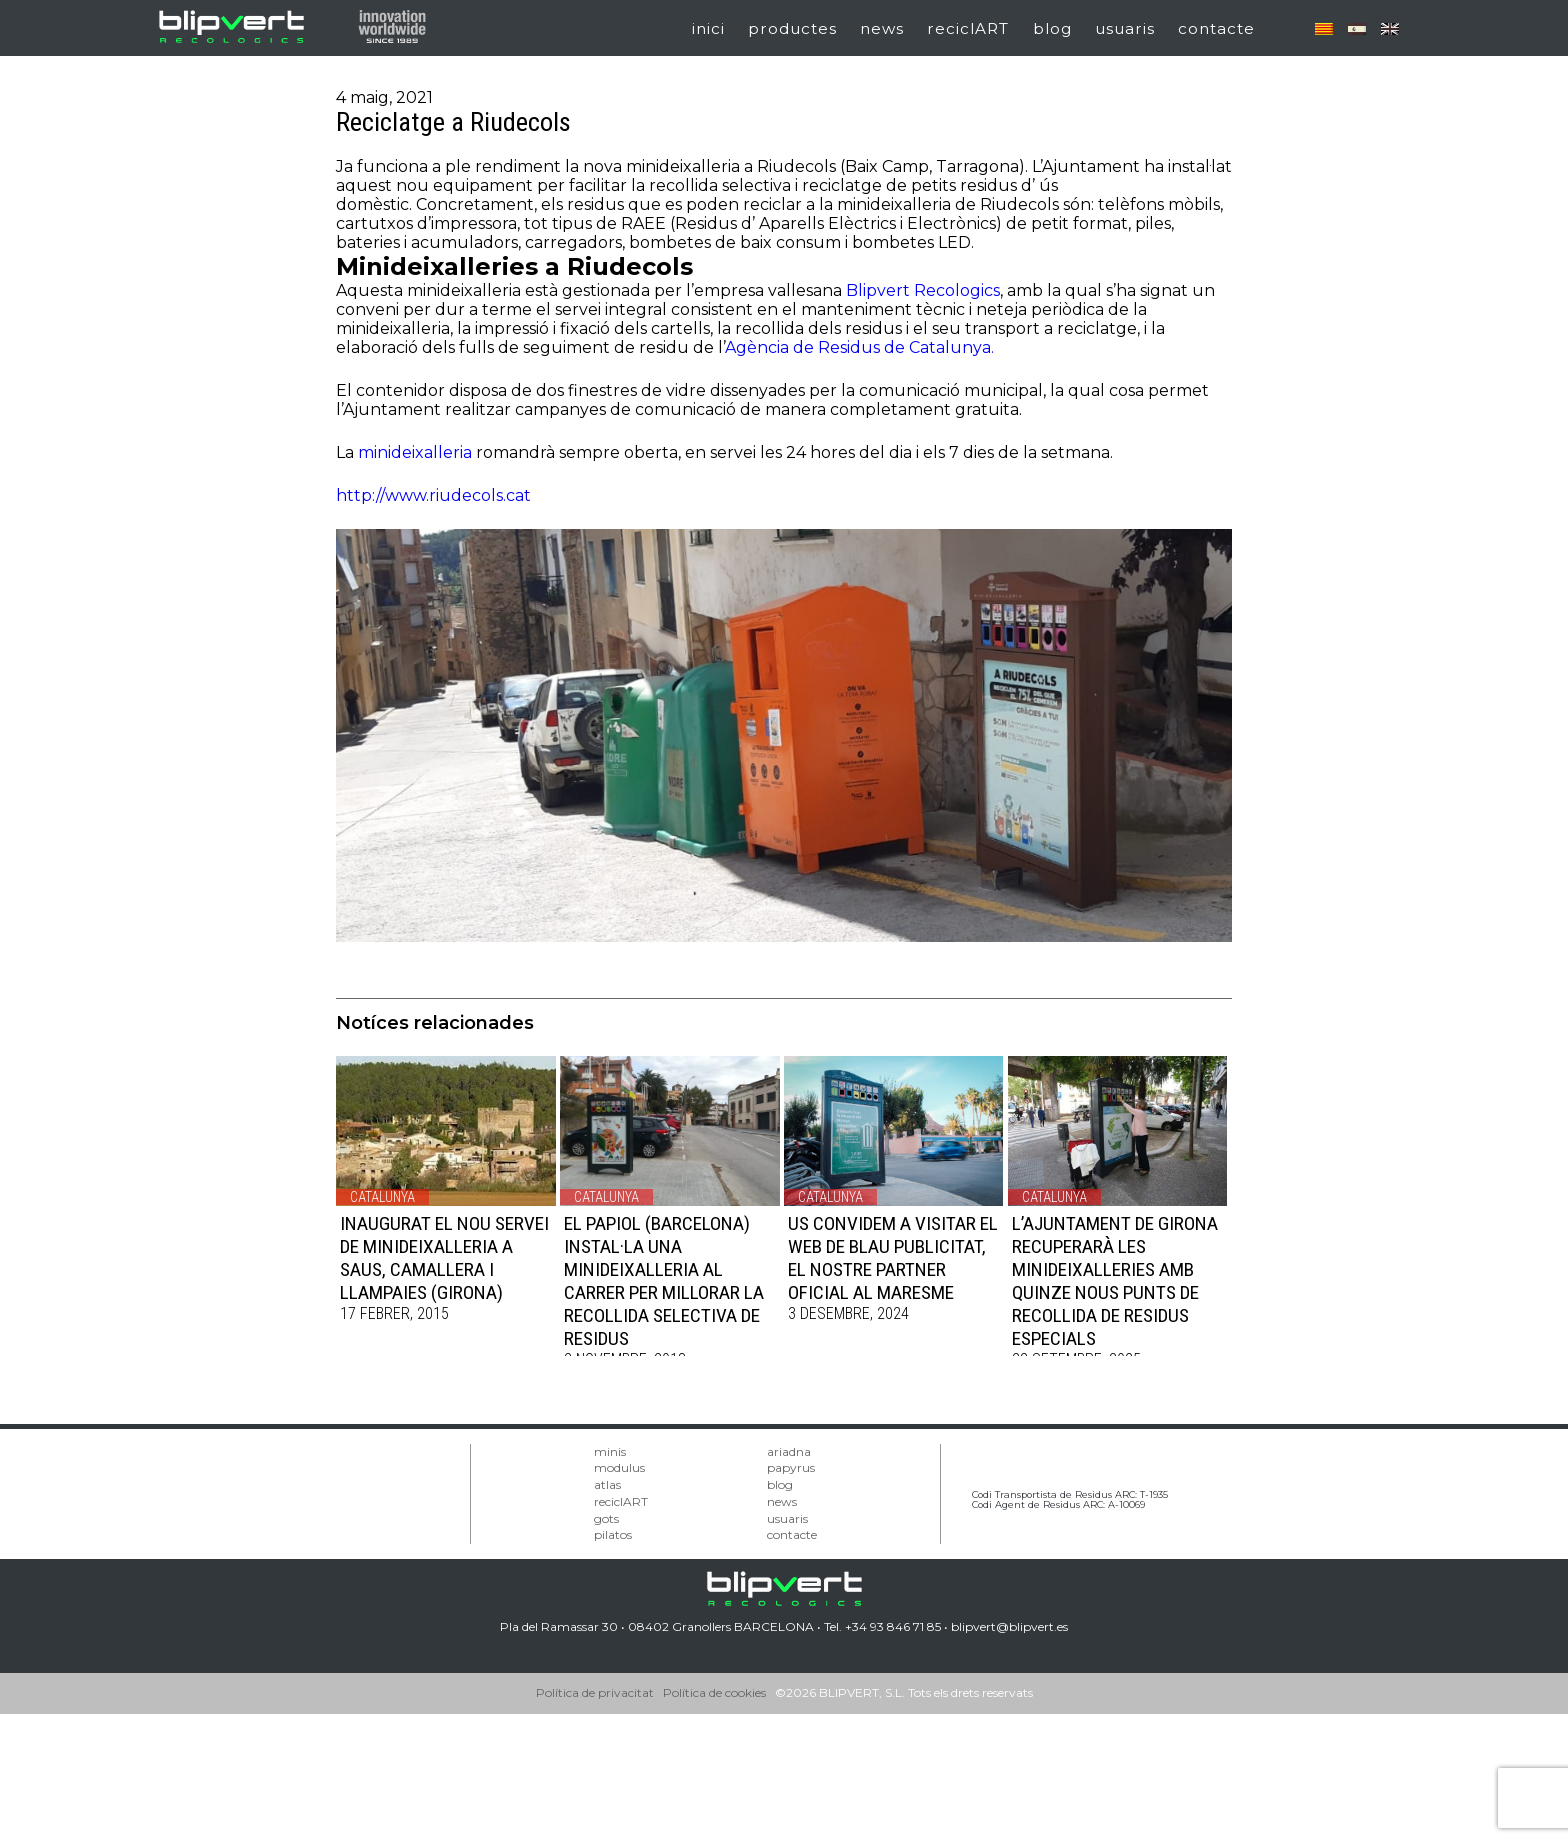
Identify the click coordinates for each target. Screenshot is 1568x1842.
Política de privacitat (595, 1692)
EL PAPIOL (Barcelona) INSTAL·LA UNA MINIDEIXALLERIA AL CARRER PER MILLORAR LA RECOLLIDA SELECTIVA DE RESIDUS (664, 1281)
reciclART (968, 28)
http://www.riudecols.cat (433, 495)
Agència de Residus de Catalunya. (859, 347)
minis (610, 1451)
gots (606, 1518)
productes (792, 28)
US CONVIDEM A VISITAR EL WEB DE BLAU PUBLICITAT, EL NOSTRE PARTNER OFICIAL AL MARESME (893, 1258)
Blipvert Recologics (923, 290)
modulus (619, 1467)
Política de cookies (714, 1692)
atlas (607, 1484)
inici (708, 28)
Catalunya (382, 1197)
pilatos (613, 1534)
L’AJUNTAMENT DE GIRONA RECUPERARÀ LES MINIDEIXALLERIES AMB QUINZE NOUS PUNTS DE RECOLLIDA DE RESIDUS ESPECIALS (1115, 1281)
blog (1052, 28)
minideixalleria (415, 452)
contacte (1216, 28)
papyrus (791, 1467)
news (882, 28)
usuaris (1125, 28)
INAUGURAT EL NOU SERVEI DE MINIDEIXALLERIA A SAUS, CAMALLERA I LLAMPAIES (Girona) (444, 1258)
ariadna (789, 1451)
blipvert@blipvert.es (1009, 1626)
